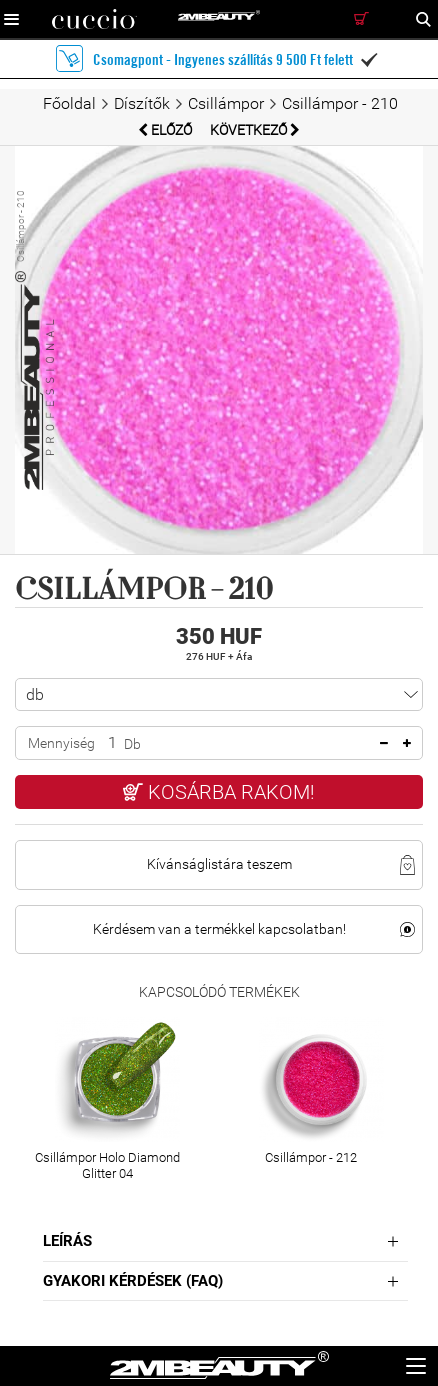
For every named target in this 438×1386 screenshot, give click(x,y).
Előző (166, 130)
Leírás (67, 1241)
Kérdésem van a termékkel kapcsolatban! (219, 929)
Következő (255, 130)
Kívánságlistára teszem (219, 864)
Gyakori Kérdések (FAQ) (133, 1281)
